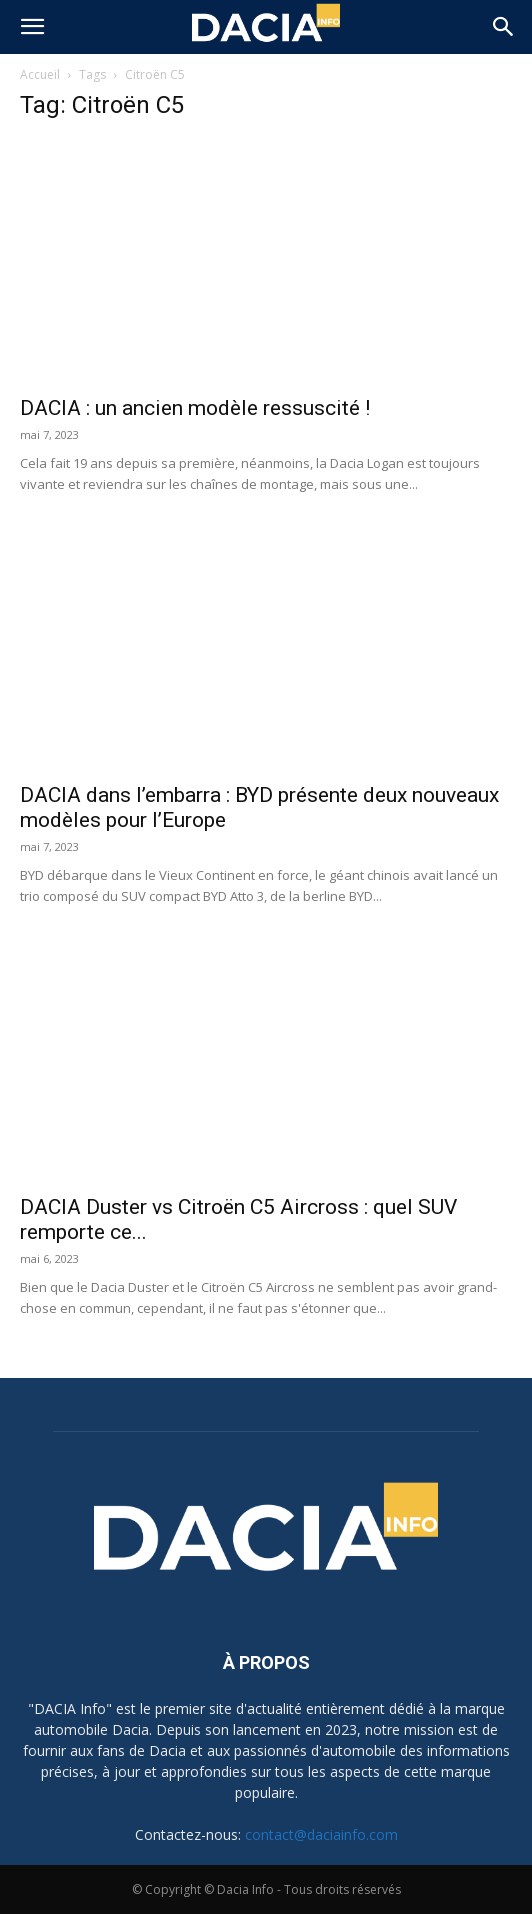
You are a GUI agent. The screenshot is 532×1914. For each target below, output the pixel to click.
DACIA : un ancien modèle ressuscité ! (195, 408)
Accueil (40, 74)
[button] (32, 27)
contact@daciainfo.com (321, 1834)
